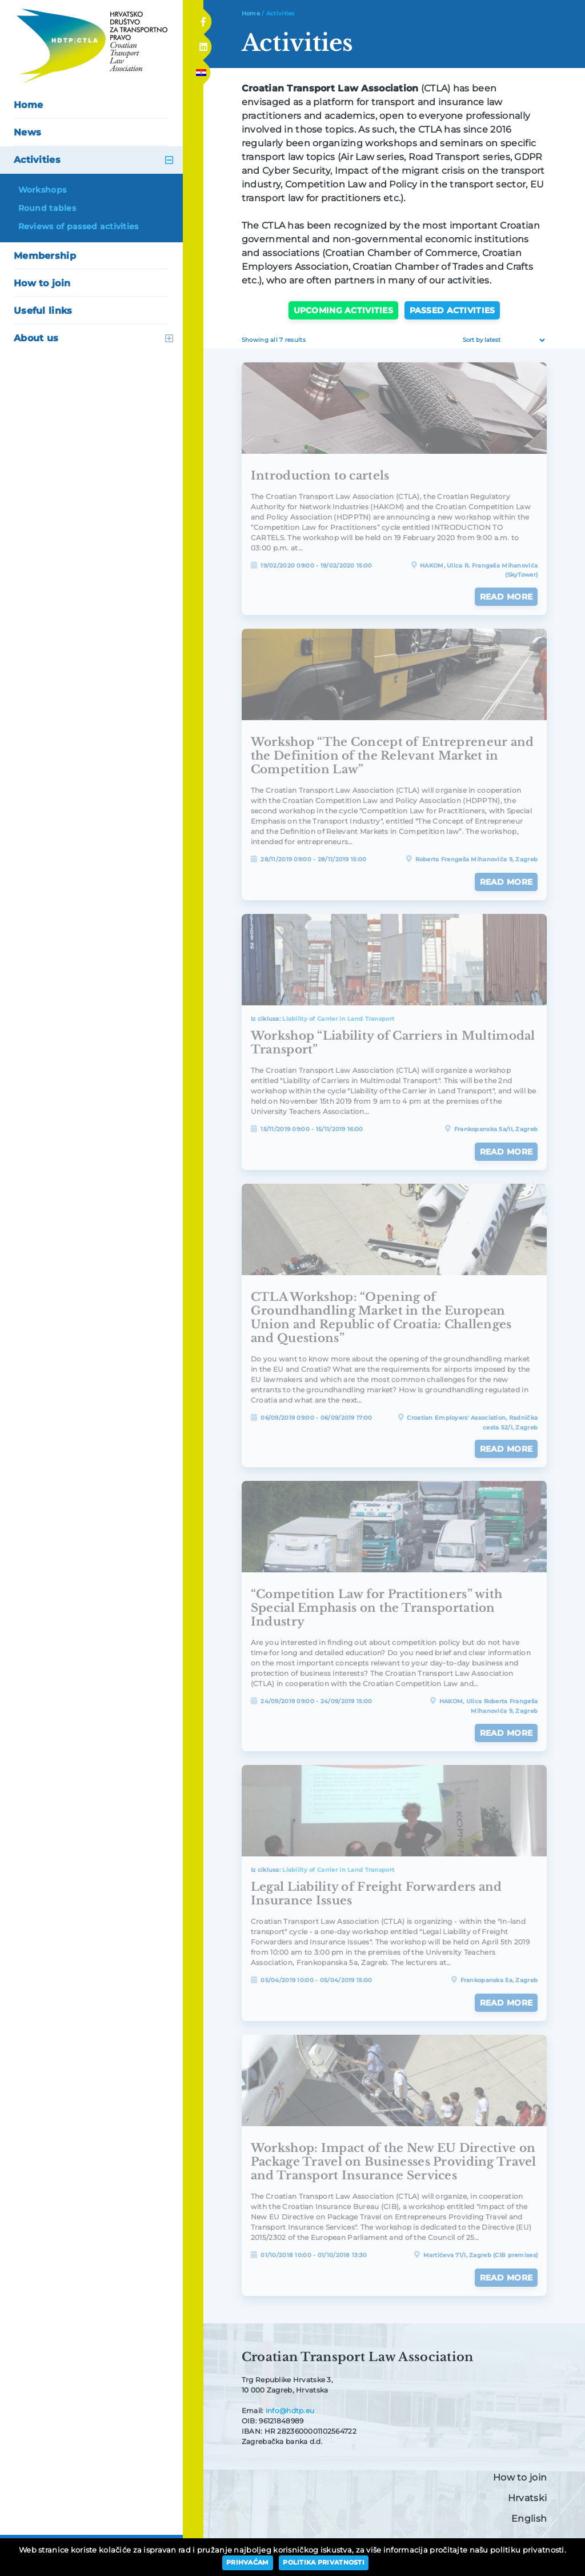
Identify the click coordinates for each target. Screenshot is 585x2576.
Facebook (203, 18)
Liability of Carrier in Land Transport (338, 1019)
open (169, 160)
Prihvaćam (247, 2562)
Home (28, 104)
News (27, 132)
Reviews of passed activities (78, 226)
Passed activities (452, 310)
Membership (45, 255)
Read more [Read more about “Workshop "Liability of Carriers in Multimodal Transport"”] (506, 1152)
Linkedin (202, 43)
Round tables (47, 208)
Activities (37, 159)
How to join (42, 283)
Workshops (42, 190)
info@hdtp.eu (290, 2410)
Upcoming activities (343, 310)
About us (36, 338)
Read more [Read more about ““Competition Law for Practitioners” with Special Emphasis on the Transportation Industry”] (506, 1733)
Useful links (43, 310)
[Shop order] (502, 340)
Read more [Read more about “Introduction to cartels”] (506, 597)
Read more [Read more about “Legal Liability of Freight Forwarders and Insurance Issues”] (506, 2003)
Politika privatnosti (323, 2562)
